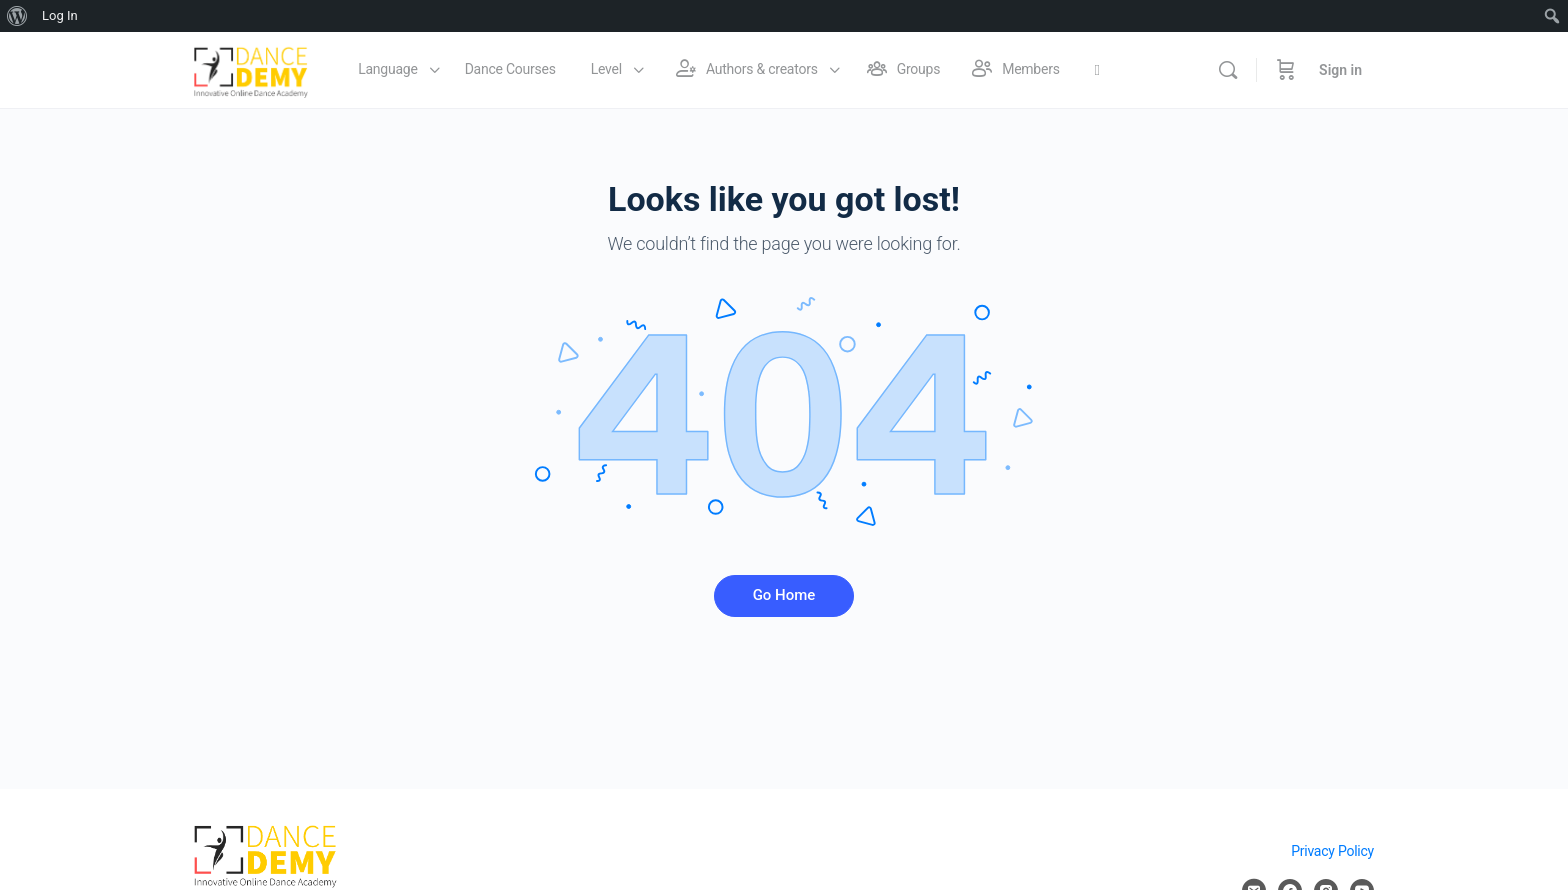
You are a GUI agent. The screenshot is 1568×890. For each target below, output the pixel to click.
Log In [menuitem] (60, 15)
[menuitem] (17, 16)
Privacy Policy (1332, 851)
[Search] (1228, 70)
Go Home (784, 595)
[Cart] (1286, 70)
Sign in (1340, 70)
